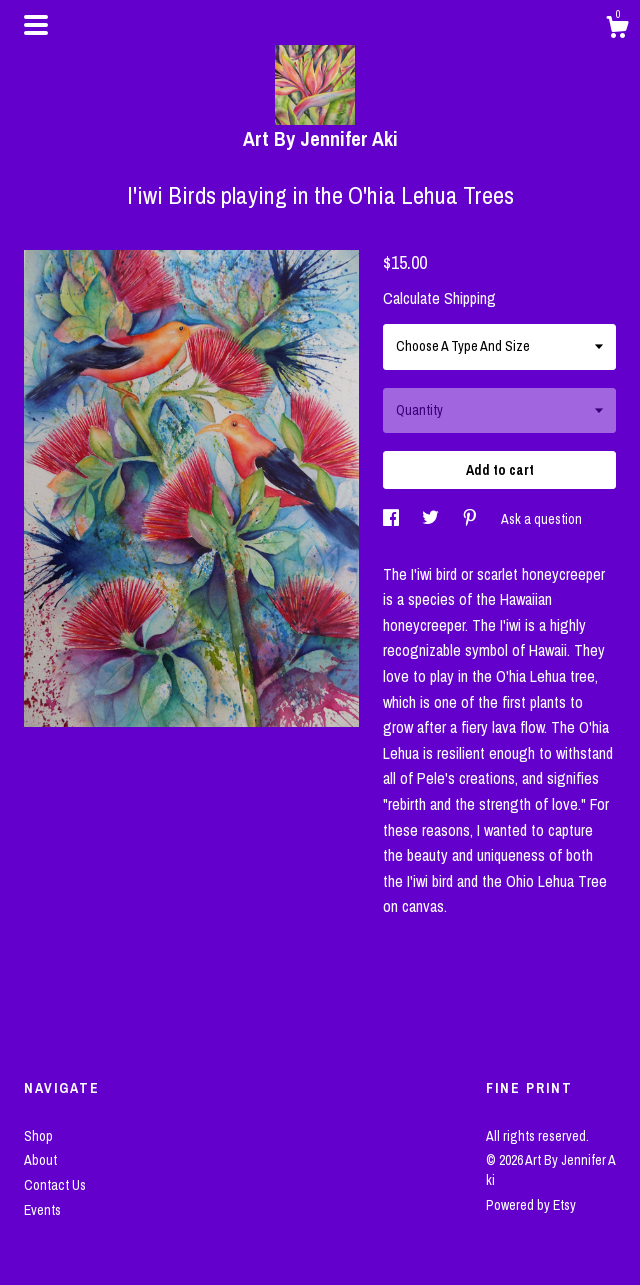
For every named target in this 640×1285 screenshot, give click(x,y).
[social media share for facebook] (392, 519)
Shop (38, 1136)
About (40, 1160)
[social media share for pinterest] (471, 519)
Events (42, 1210)
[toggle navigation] (36, 25)
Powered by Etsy (531, 1205)
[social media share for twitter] (432, 519)
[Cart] (617, 30)
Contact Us (55, 1185)
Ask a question (541, 519)
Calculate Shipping (439, 298)
